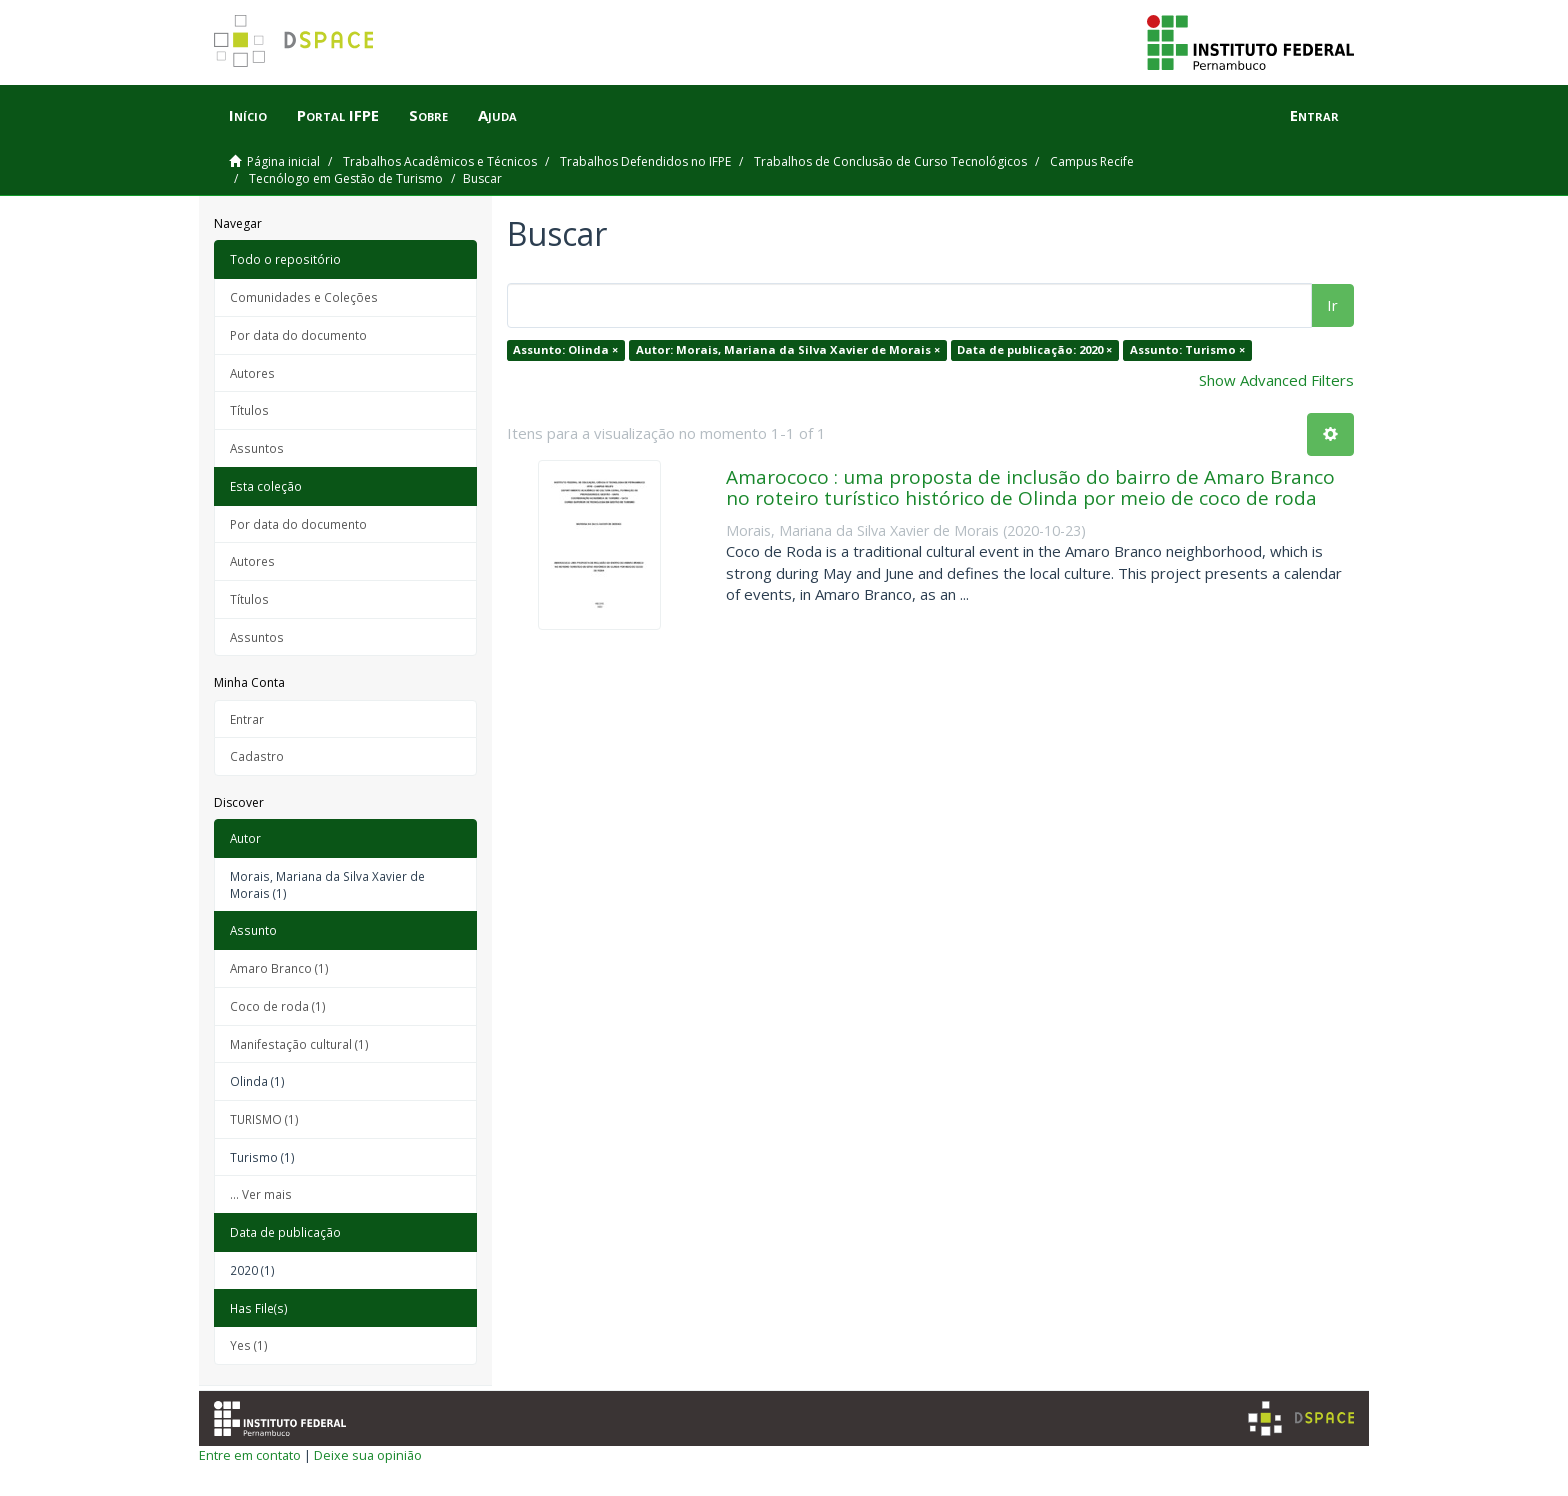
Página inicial (283, 161)
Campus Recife (1092, 161)
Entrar (247, 719)
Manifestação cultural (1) (299, 1044)
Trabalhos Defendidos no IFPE (645, 161)
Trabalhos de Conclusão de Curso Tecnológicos (890, 161)
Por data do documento (298, 335)
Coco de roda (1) (278, 1006)
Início (248, 115)
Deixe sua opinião (368, 1455)
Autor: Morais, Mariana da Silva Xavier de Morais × (788, 349)
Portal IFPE (338, 115)
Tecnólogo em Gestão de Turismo (346, 178)
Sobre (428, 115)
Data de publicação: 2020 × (1034, 349)
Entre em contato (250, 1455)
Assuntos (257, 448)
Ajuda (497, 115)
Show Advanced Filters (1276, 380)
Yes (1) (249, 1345)
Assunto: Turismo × (1187, 349)
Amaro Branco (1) (279, 968)
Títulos (249, 410)
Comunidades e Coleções (304, 297)
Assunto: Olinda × (565, 349)
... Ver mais (261, 1194)
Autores (252, 373)
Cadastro (257, 756)
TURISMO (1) (264, 1119)
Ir (1332, 305)
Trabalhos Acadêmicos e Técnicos (440, 161)
